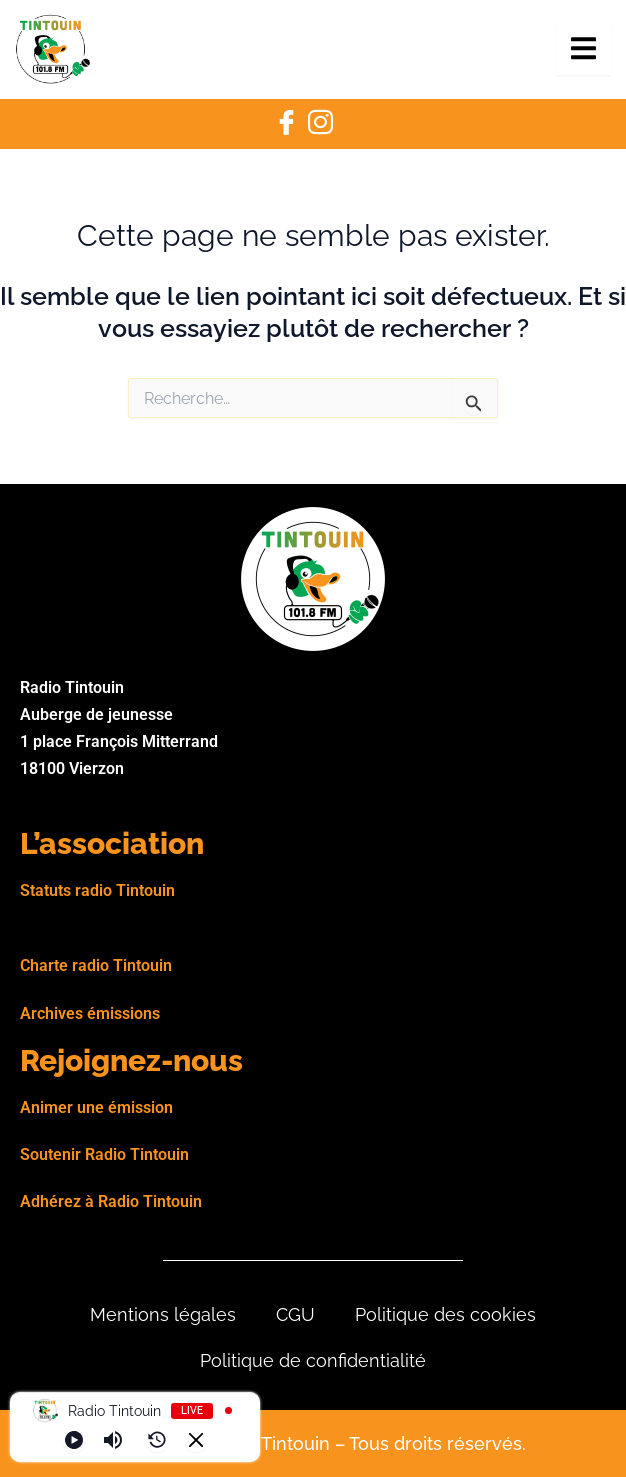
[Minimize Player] (196, 1440)
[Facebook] (286, 124)
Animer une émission (96, 1107)
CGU (295, 1314)
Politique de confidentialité (313, 1360)
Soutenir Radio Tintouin (104, 1154)
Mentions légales (163, 1314)
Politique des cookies (445, 1314)
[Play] (74, 1440)
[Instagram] (320, 124)
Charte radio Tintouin (96, 965)
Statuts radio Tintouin (97, 890)
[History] (157, 1440)
